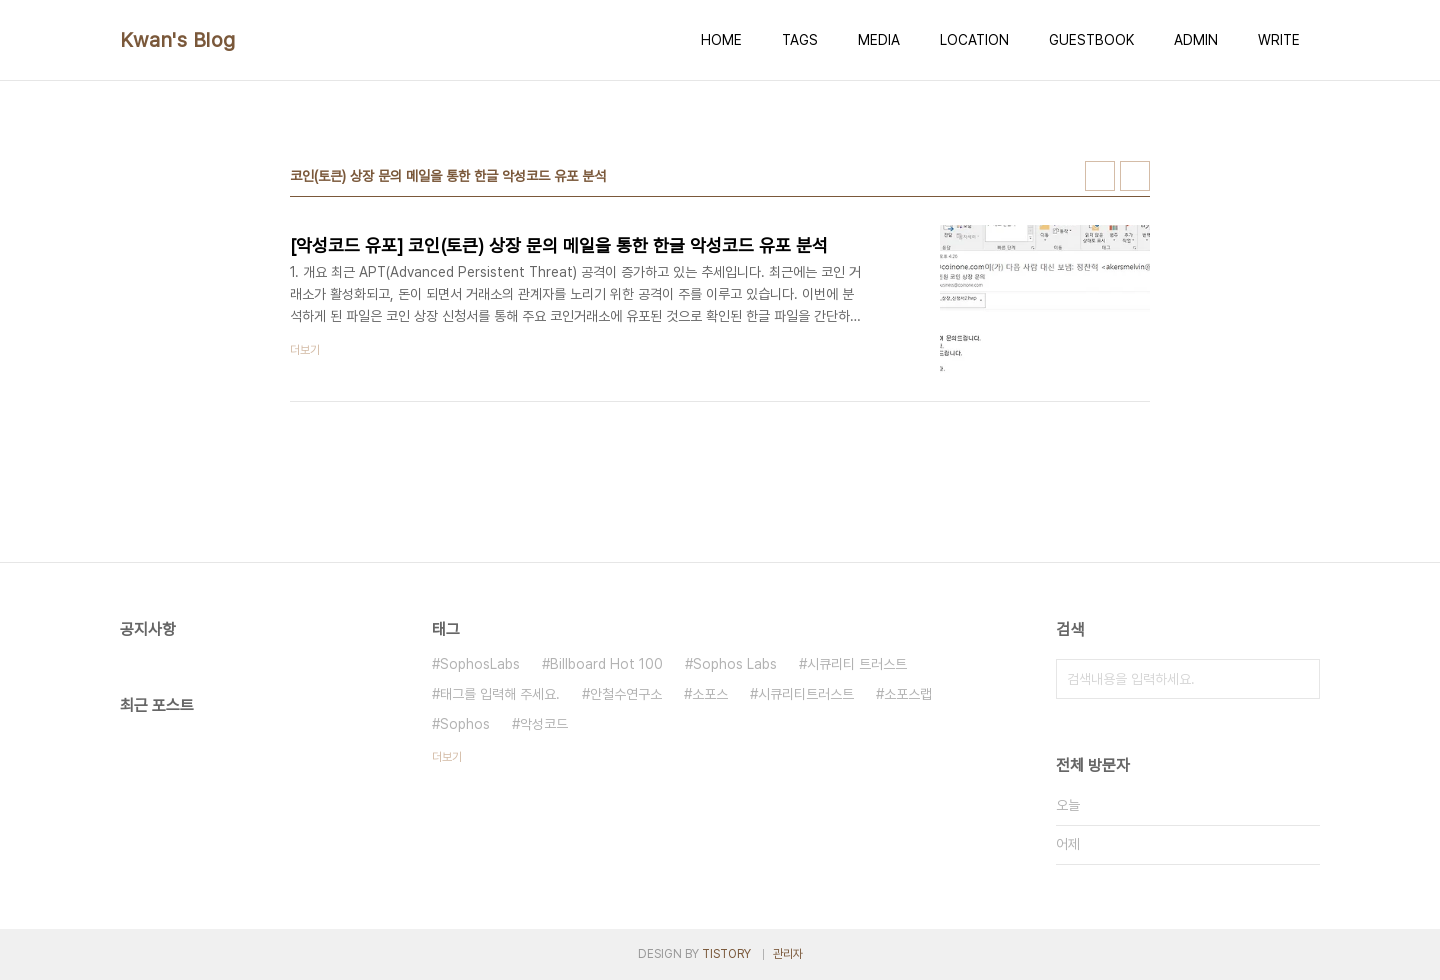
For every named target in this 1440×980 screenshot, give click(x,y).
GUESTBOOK (1091, 40)
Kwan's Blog (178, 40)
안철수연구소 (626, 694)
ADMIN (1196, 40)
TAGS (800, 40)
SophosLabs (480, 664)
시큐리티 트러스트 (857, 664)
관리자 (788, 954)
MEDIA (879, 40)
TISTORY (726, 954)
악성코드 (544, 724)
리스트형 (1135, 176)
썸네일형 (1100, 176)
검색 (1300, 679)
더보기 (447, 757)
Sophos (465, 724)
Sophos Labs (735, 664)
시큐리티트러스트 (806, 694)
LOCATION (974, 40)
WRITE (1279, 40)
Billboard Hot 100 (606, 664)
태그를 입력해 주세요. (500, 694)
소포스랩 (908, 694)
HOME (721, 40)
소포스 (710, 694)
